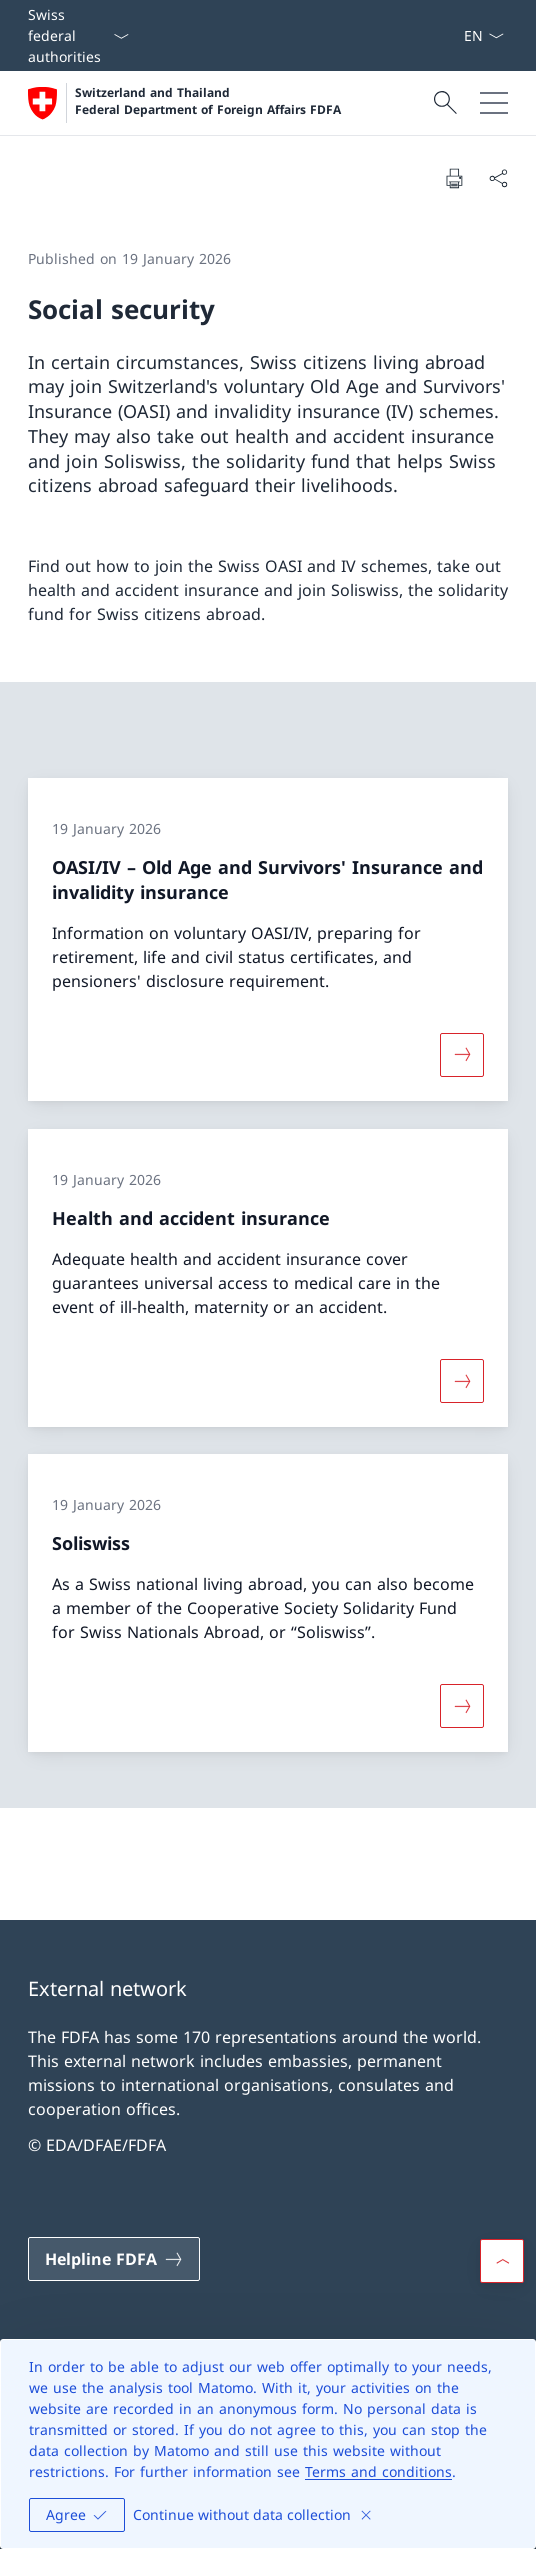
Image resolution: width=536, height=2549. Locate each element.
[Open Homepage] (184, 103)
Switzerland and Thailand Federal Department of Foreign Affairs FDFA (208, 101)
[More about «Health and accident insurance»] (462, 1380)
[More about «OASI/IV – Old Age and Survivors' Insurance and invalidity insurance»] (462, 1055)
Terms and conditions (378, 2471)
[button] (502, 2261)
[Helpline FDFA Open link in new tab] (114, 2259)
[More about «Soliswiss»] (462, 1706)
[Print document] (454, 178)
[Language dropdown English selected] (483, 35)
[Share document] (498, 178)
